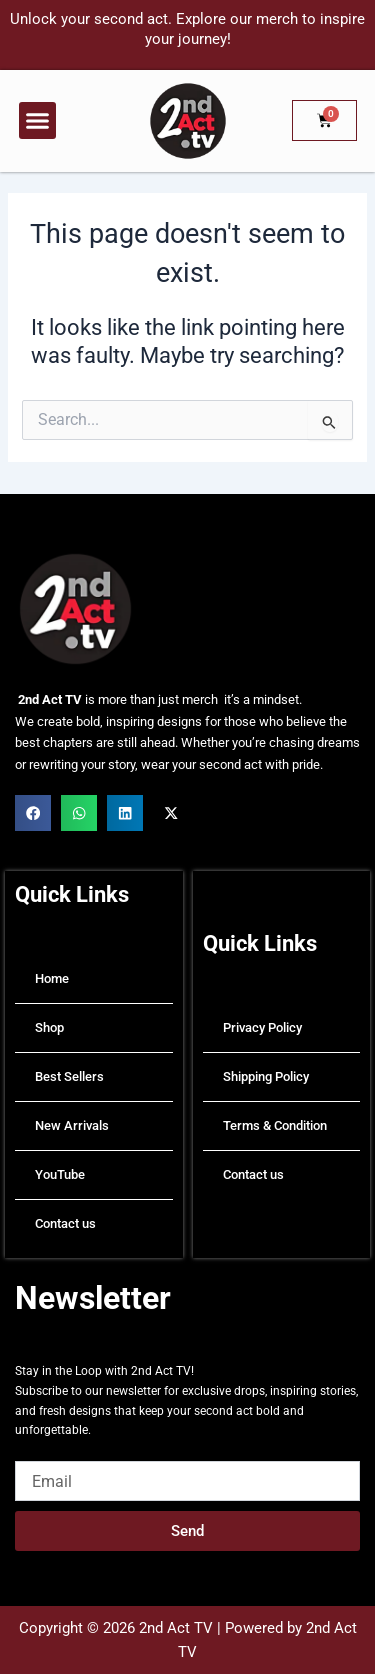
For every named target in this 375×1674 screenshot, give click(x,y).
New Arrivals (72, 1125)
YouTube (60, 1174)
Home (52, 978)
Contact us (65, 1223)
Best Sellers (69, 1076)
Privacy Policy (262, 1027)
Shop (49, 1027)
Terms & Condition (275, 1125)
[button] (38, 121)
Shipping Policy (266, 1076)
